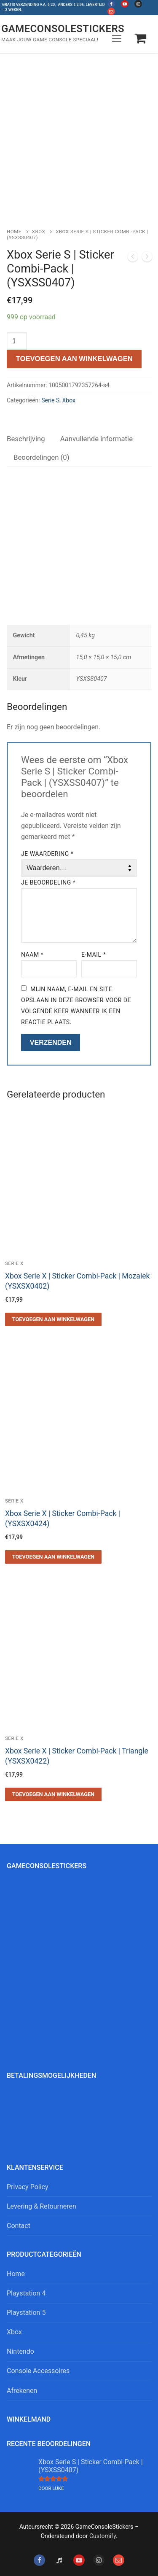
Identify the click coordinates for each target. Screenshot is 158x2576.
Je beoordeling (48, 882)
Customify (102, 2536)
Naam (32, 954)
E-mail (93, 954)
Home (14, 232)
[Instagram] (138, 4)
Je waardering (47, 853)
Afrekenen (22, 2391)
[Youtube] (125, 4)
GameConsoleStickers (62, 29)
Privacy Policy (27, 2187)
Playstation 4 (26, 2293)
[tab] (26, 438)
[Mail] (111, 11)
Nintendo (20, 2351)
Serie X (14, 1263)
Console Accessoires (38, 2371)
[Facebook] (111, 4)
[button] (53, 1319)
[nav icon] (116, 38)
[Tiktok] (59, 2560)
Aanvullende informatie (96, 438)
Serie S (50, 400)
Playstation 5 (26, 2313)
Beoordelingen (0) (41, 457)
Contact (18, 2226)
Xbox (38, 232)
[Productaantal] (17, 341)
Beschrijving (26, 438)
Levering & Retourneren (41, 2206)
